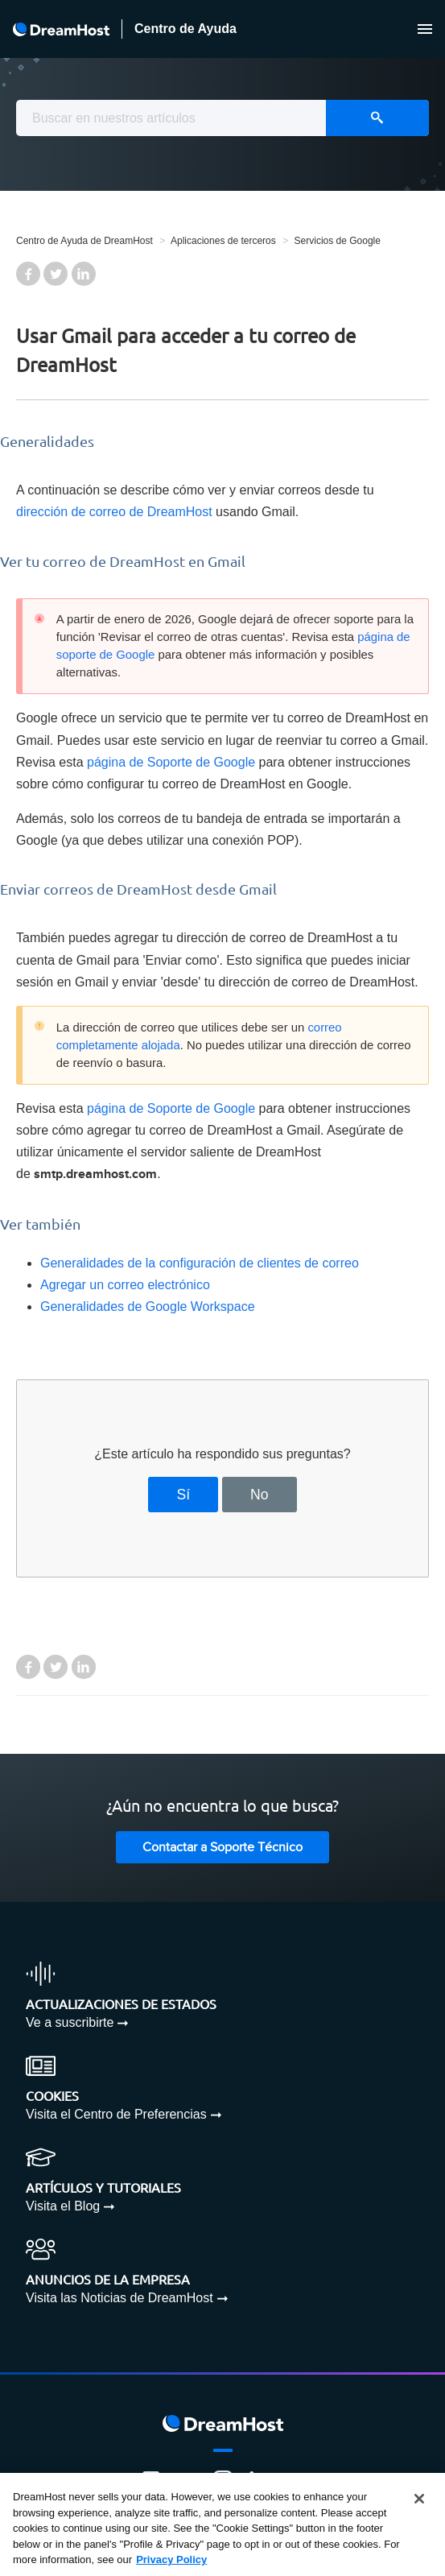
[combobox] (222, 118)
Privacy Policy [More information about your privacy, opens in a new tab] (171, 2559)
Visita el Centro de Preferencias (116, 2114)
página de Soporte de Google (171, 762)
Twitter (55, 274)
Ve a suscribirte (69, 2022)
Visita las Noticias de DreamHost (119, 2298)
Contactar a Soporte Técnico (222, 1847)
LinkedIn (84, 274)
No (259, 1494)
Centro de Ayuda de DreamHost (84, 240)
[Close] (419, 2498)
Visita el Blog (63, 2206)
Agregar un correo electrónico (125, 1285)
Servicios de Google (338, 240)
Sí (184, 1494)
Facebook (28, 274)
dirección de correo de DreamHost (114, 512)
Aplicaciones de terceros (223, 240)
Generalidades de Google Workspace (147, 1306)
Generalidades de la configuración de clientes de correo (199, 1263)
